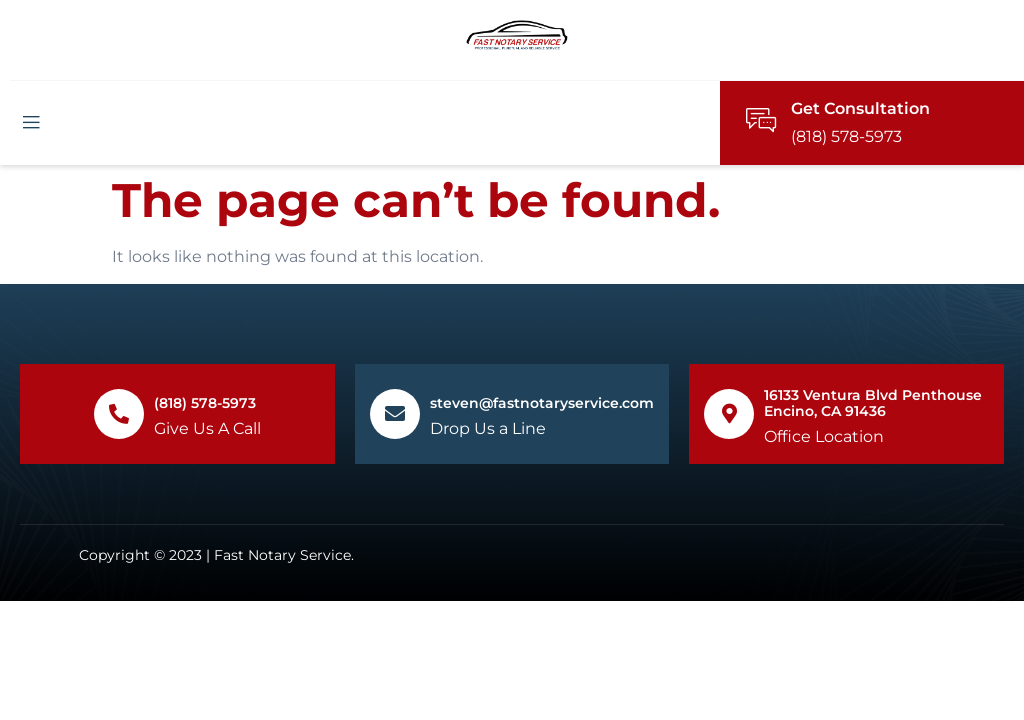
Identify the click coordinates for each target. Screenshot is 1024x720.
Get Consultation (860, 108)
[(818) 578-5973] (119, 414)
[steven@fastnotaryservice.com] (395, 414)
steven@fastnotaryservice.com (542, 403)
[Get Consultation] (761, 120)
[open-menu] (31, 123)
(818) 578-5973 (205, 403)
